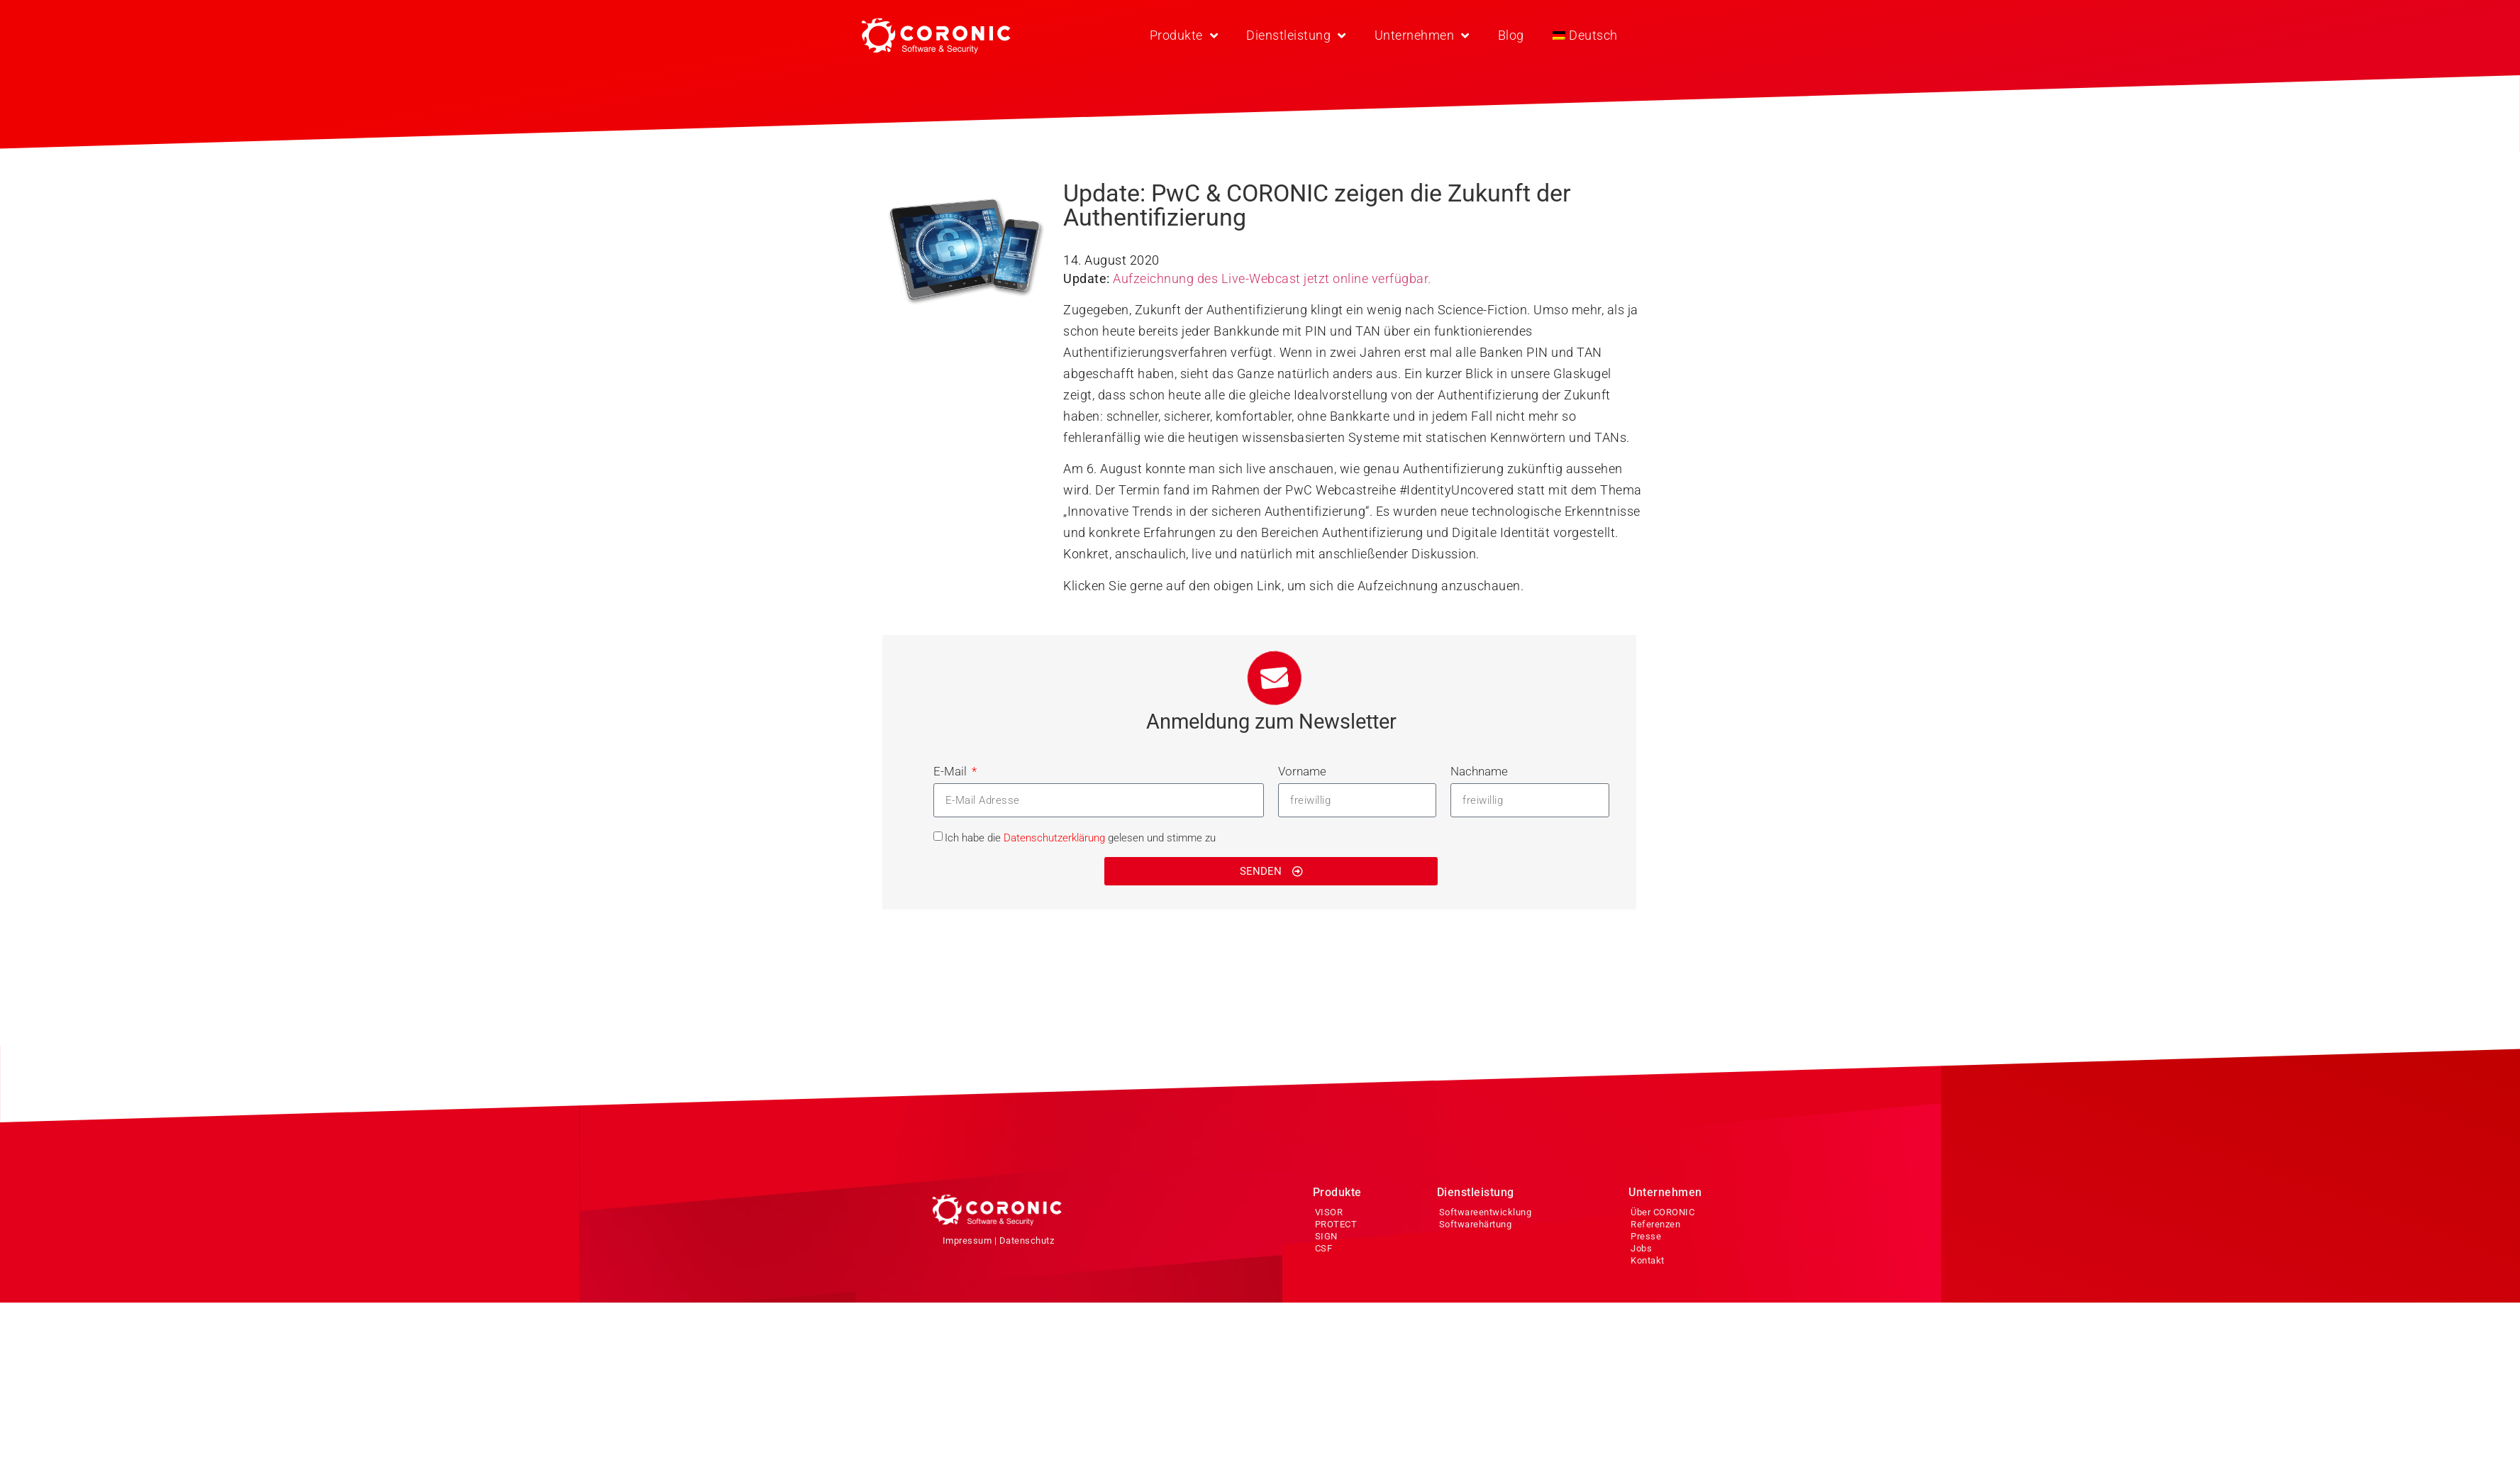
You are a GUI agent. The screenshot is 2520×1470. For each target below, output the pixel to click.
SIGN (1326, 1236)
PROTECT (1336, 1224)
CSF (1324, 1248)
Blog (1511, 35)
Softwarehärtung (1475, 1224)
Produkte (1184, 35)
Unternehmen (1422, 35)
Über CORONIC (1662, 1212)
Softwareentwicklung (1485, 1212)
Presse (1646, 1236)
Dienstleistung (1296, 35)
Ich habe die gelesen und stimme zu (1080, 837)
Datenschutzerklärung (1054, 837)
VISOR (1329, 1212)
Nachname (1479, 771)
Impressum (967, 1240)
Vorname (1302, 771)
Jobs (1641, 1248)
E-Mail (951, 771)
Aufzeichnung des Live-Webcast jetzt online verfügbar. (1272, 278)
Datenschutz (1027, 1240)
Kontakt (1648, 1260)
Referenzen (1655, 1224)
